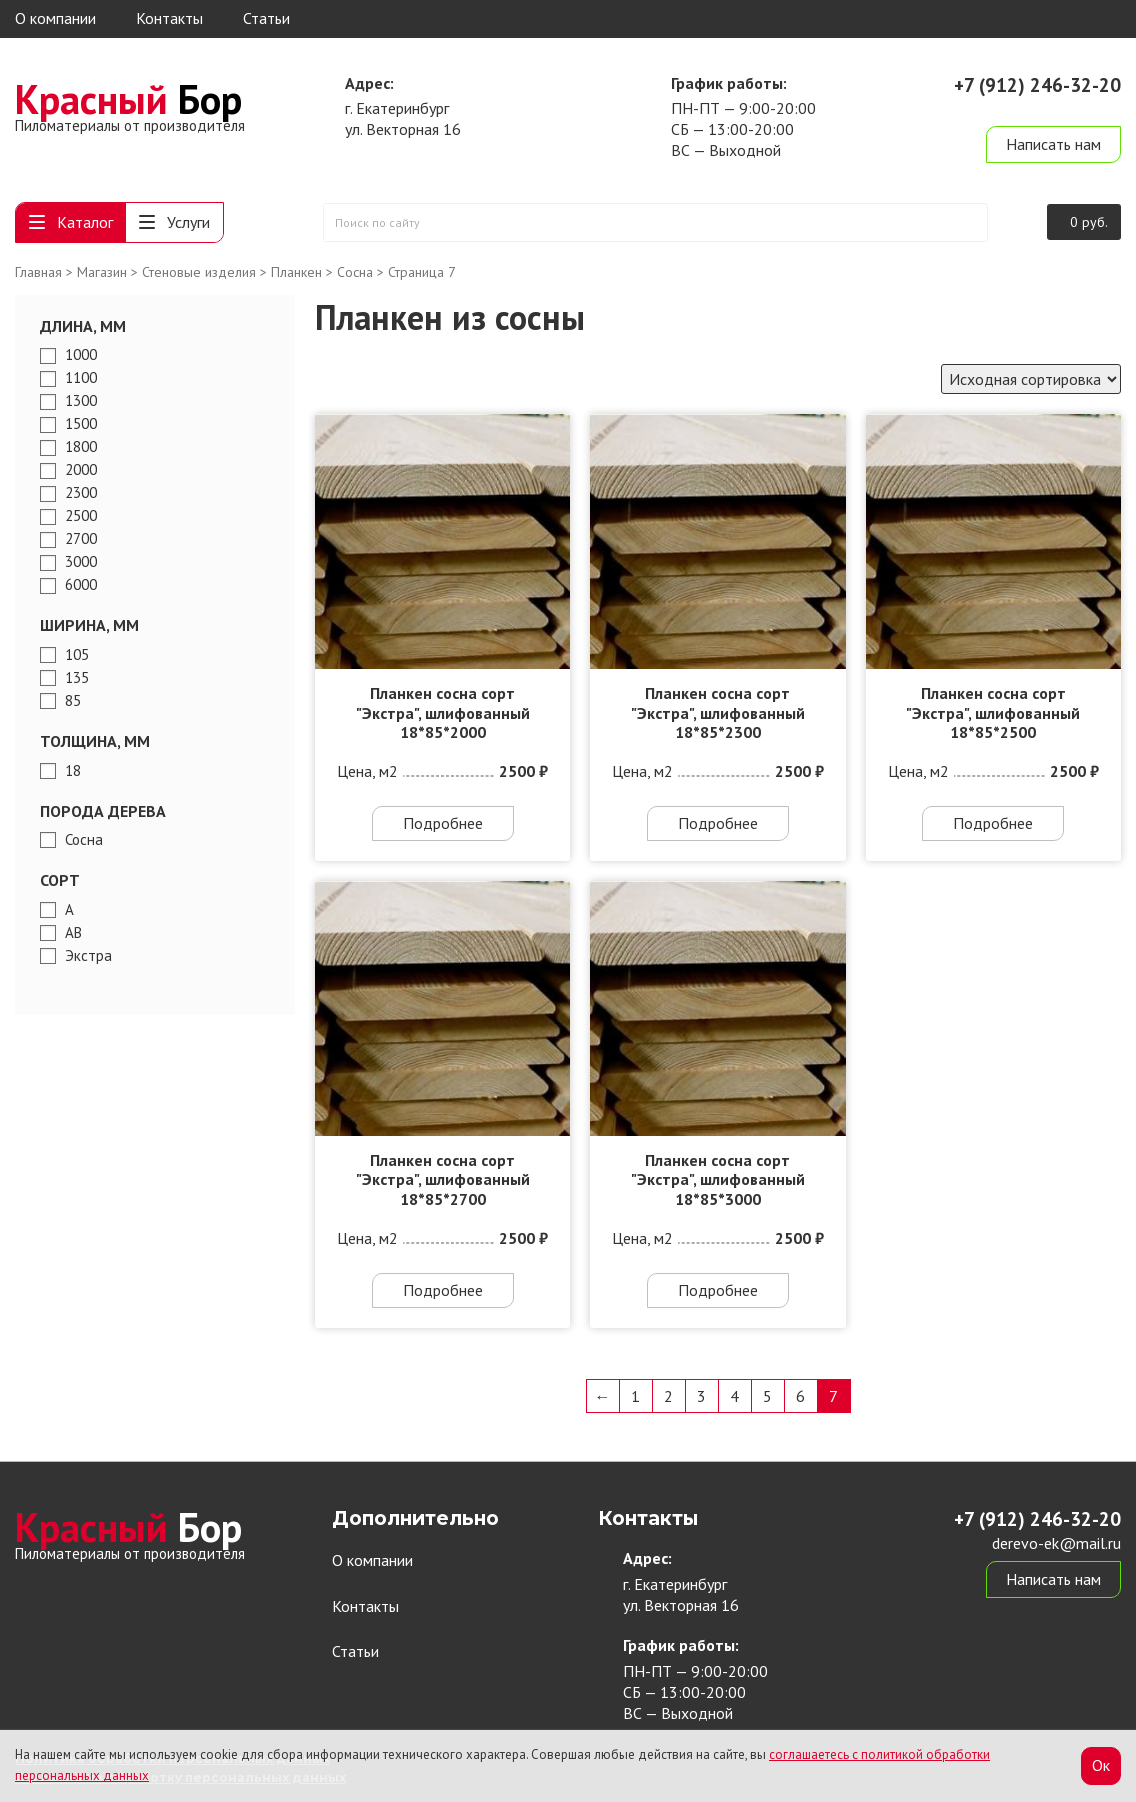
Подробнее (443, 823)
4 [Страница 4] (734, 1396)
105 (77, 655)
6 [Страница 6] (800, 1396)
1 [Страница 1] (635, 1396)
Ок (1101, 1765)
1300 (81, 401)
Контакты (169, 18)
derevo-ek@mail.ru (1056, 108)
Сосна (355, 272)
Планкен (296, 272)
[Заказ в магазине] (1031, 379)
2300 (81, 493)
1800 (81, 447)
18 (73, 771)
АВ (73, 933)
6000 (81, 585)
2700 (81, 539)
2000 (81, 470)
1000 (81, 355)
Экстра (88, 956)
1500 (81, 424)
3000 (81, 562)
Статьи (266, 18)
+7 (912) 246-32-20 (1037, 85)
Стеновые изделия (199, 272)
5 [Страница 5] (767, 1396)
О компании (55, 18)
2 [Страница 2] (668, 1396)
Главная (38, 272)
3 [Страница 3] (701, 1396)
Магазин (102, 272)
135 (77, 678)
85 (73, 701)
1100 (81, 378)
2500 (81, 516)
